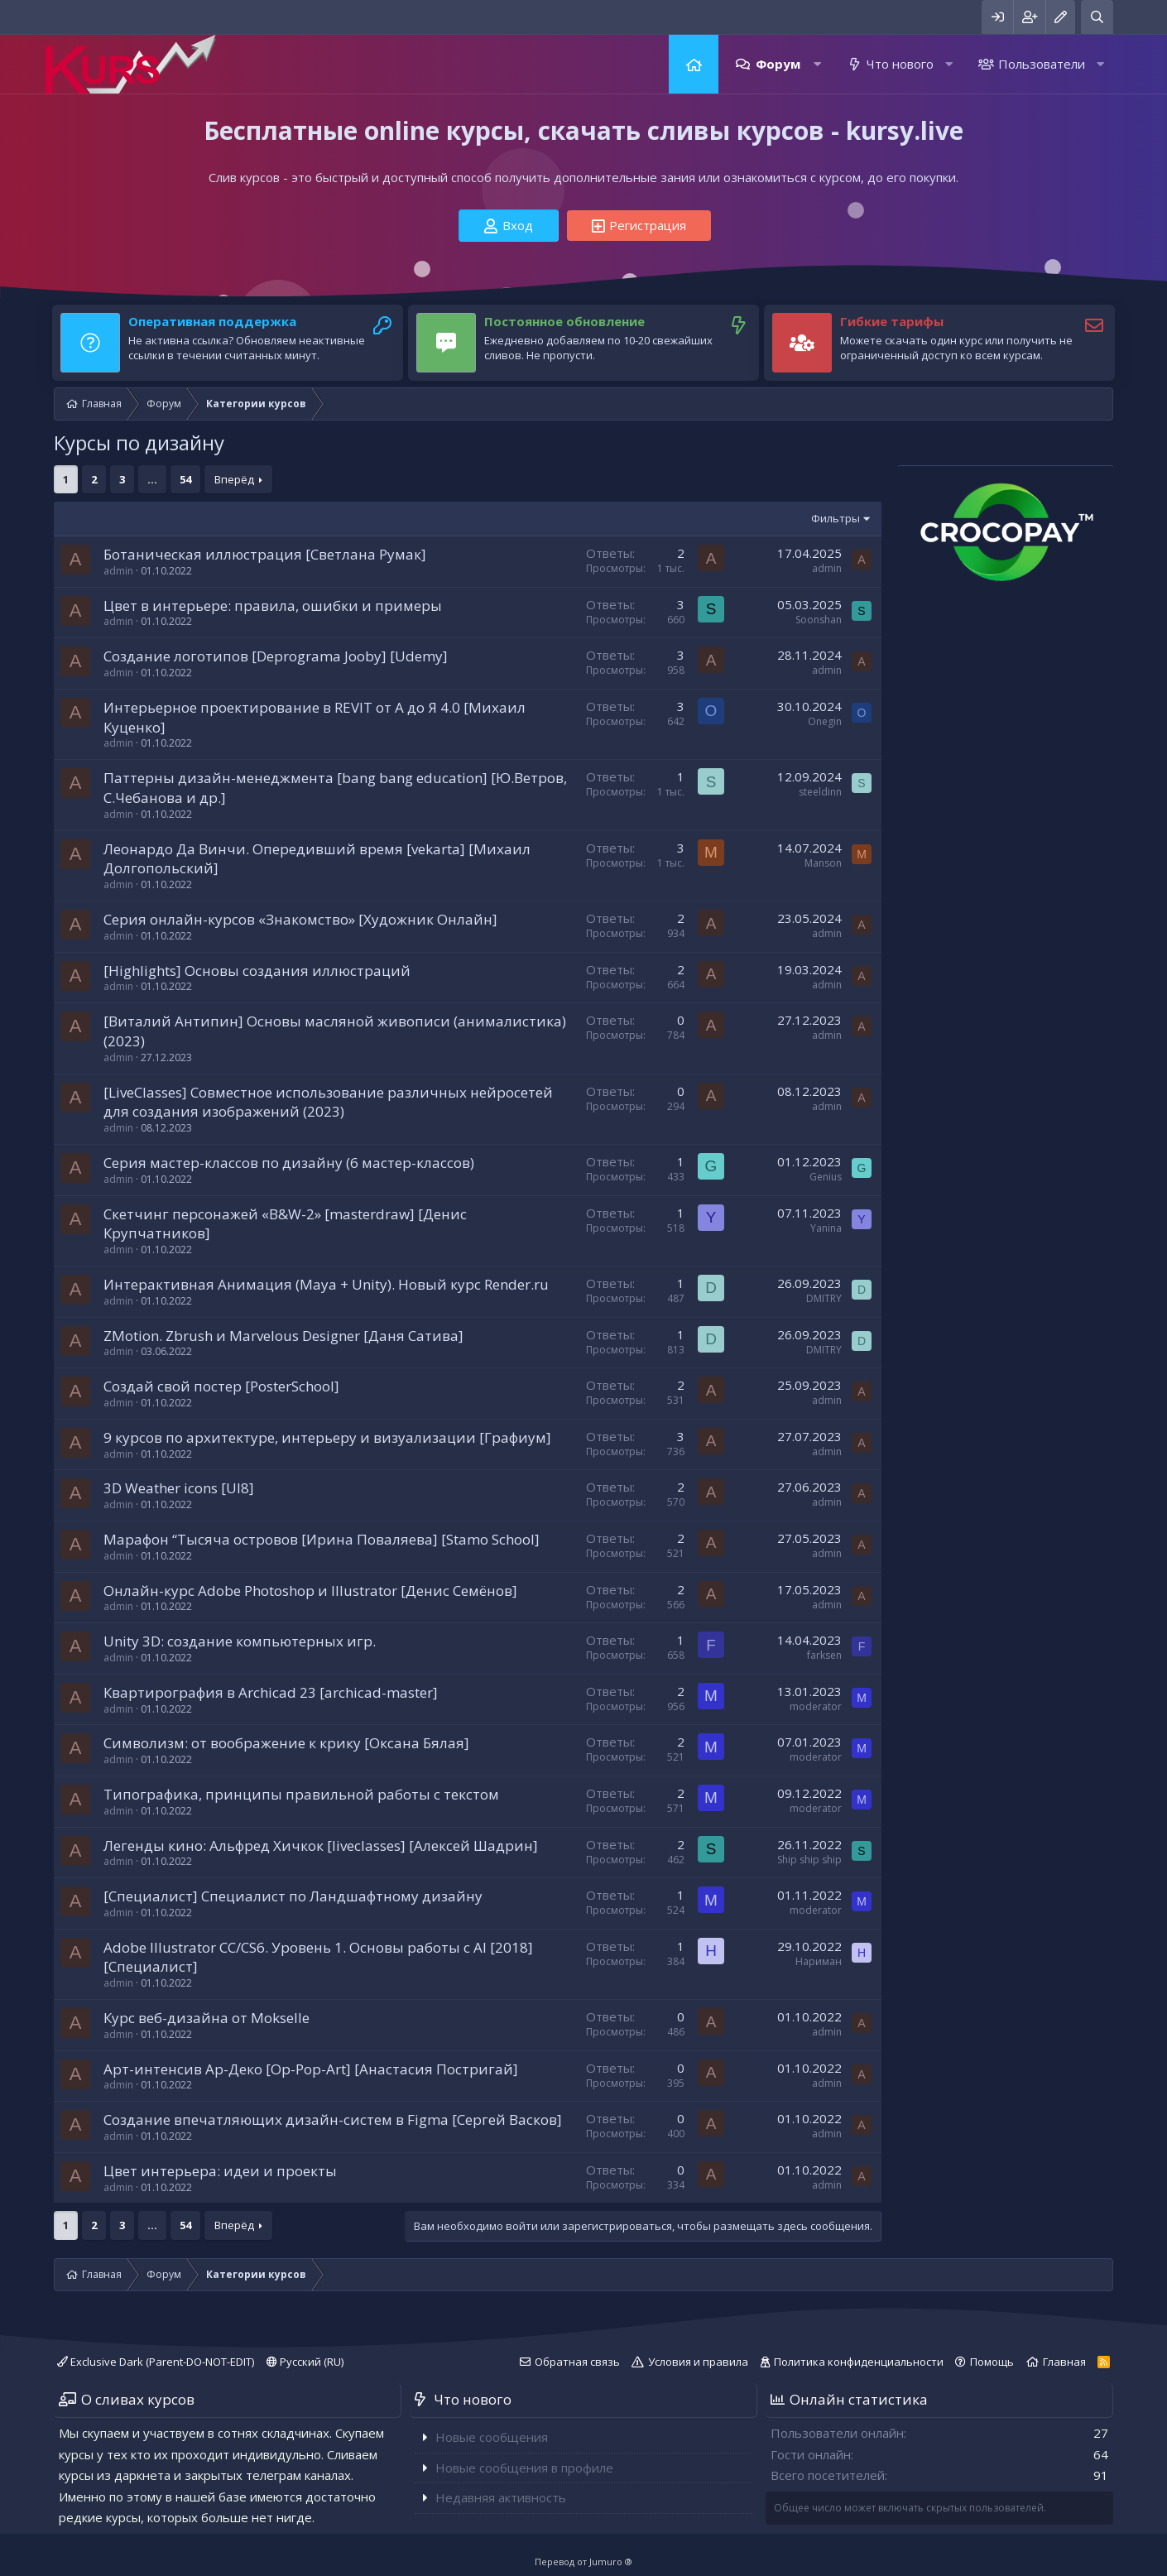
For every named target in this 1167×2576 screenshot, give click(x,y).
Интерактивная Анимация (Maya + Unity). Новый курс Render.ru (326, 1284)
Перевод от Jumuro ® (583, 2561)
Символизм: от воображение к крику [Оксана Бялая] (286, 1742)
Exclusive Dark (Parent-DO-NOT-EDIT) (155, 2361)
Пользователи (1041, 63)
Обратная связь (577, 2361)
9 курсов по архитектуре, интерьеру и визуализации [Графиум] (327, 1437)
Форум (778, 63)
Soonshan (818, 620)
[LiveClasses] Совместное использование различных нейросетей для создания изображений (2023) (328, 1102)
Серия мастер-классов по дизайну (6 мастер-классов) (288, 1162)
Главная (693, 64)
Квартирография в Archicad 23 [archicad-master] (270, 1692)
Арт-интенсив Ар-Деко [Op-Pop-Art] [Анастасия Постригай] (310, 2069)
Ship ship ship (809, 1860)
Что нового (900, 63)
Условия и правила (698, 2361)
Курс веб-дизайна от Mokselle (206, 2017)
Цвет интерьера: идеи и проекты (220, 2170)
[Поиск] (1097, 17)
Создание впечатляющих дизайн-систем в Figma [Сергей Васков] (332, 2119)
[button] (817, 64)
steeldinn (820, 792)
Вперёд (234, 479)
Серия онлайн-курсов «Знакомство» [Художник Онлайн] (300, 919)
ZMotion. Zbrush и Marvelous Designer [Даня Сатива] (283, 1335)
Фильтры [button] (835, 518)
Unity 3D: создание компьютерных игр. (239, 1641)
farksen (824, 1655)
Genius (825, 1177)
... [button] (152, 479)
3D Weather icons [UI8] (178, 1487)
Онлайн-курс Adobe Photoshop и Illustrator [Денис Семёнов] (310, 1590)
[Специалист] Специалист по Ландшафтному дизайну (293, 1896)
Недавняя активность (500, 2497)
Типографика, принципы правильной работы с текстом (301, 1794)
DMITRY (824, 1298)
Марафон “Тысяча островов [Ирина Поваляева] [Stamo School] (321, 1539)
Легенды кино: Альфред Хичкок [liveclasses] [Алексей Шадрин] (320, 1845)
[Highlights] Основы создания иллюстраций (257, 970)
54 (185, 479)
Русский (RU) (305, 2361)
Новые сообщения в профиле (524, 2467)
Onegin (825, 721)
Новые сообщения (491, 2437)
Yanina (826, 1228)
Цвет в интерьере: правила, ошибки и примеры (272, 605)
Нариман (818, 1961)
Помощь (992, 2361)
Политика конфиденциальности (859, 2361)
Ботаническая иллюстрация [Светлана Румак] (264, 554)
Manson (823, 863)
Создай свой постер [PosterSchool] (221, 1386)
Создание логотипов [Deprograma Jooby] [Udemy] (275, 656)
